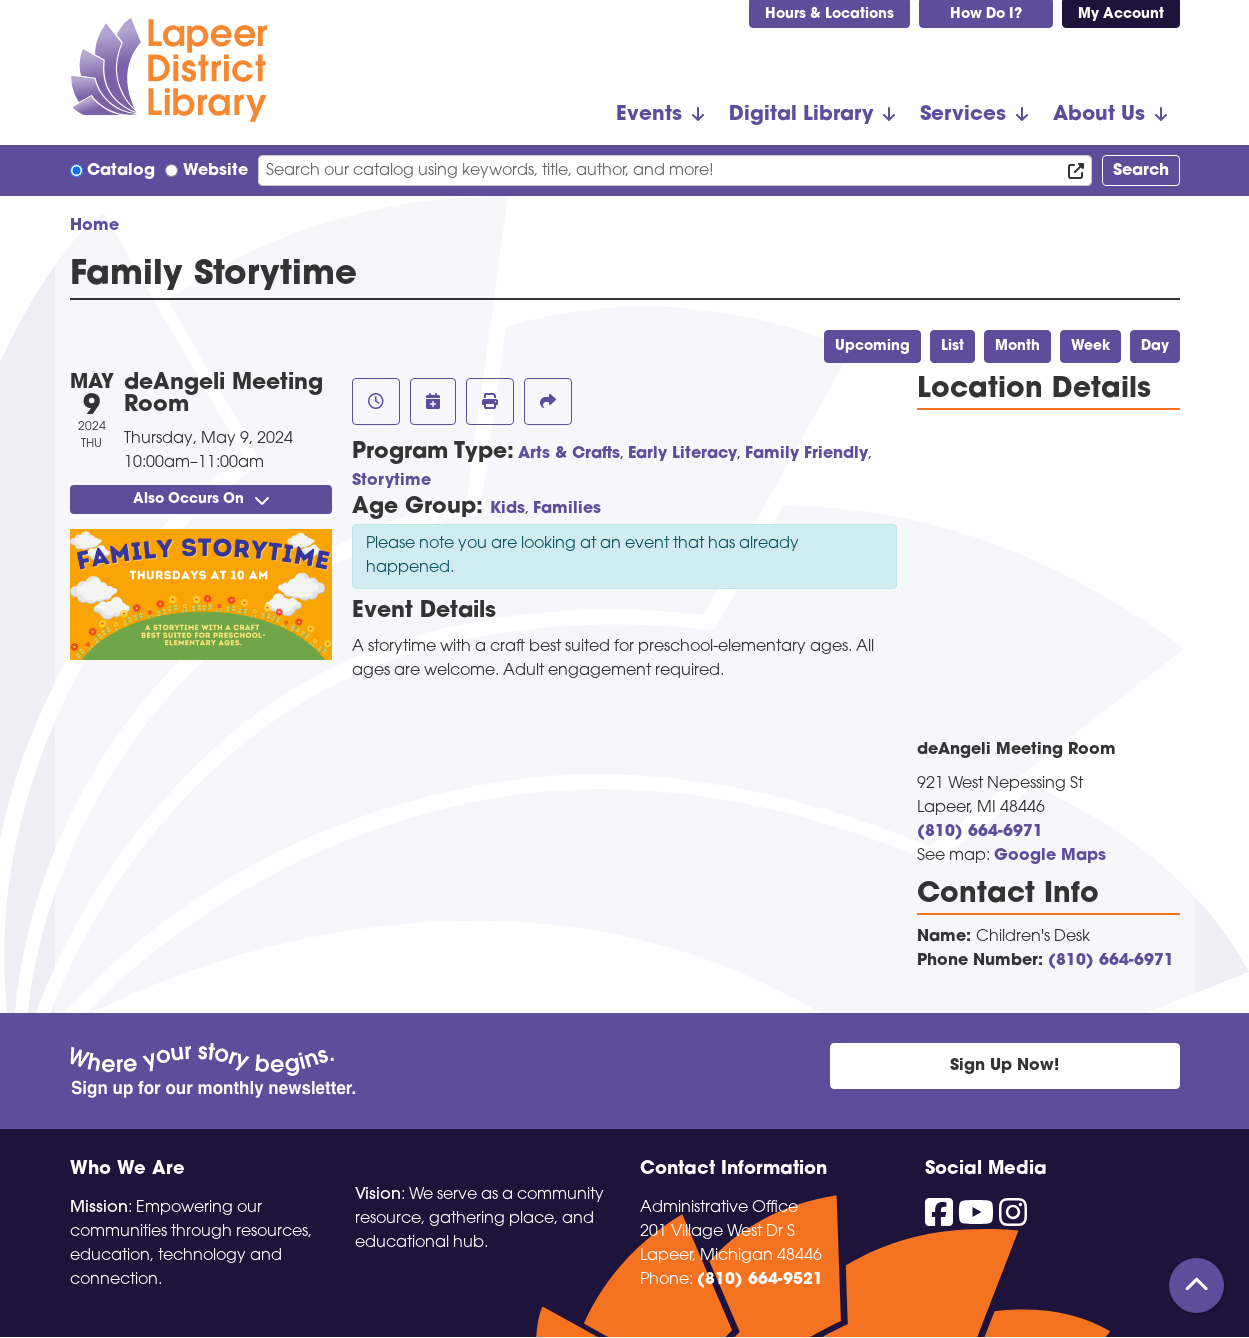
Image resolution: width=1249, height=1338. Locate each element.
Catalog (121, 171)
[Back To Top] (1196, 1285)
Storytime (391, 481)
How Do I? (986, 14)
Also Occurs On (201, 499)
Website (215, 171)
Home (94, 226)
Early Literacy (682, 454)
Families (567, 509)
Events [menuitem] (649, 115)
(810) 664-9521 (760, 1280)
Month (1017, 346)
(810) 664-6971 (980, 832)
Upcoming (872, 346)
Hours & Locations (829, 14)
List (952, 346)
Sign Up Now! (1004, 1066)
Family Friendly (806, 454)
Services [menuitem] (963, 115)
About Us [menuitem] (1099, 115)
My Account (1121, 14)
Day (1155, 346)
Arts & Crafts (569, 454)
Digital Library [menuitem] (801, 115)
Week (1090, 346)
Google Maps (1050, 856)
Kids (507, 509)
